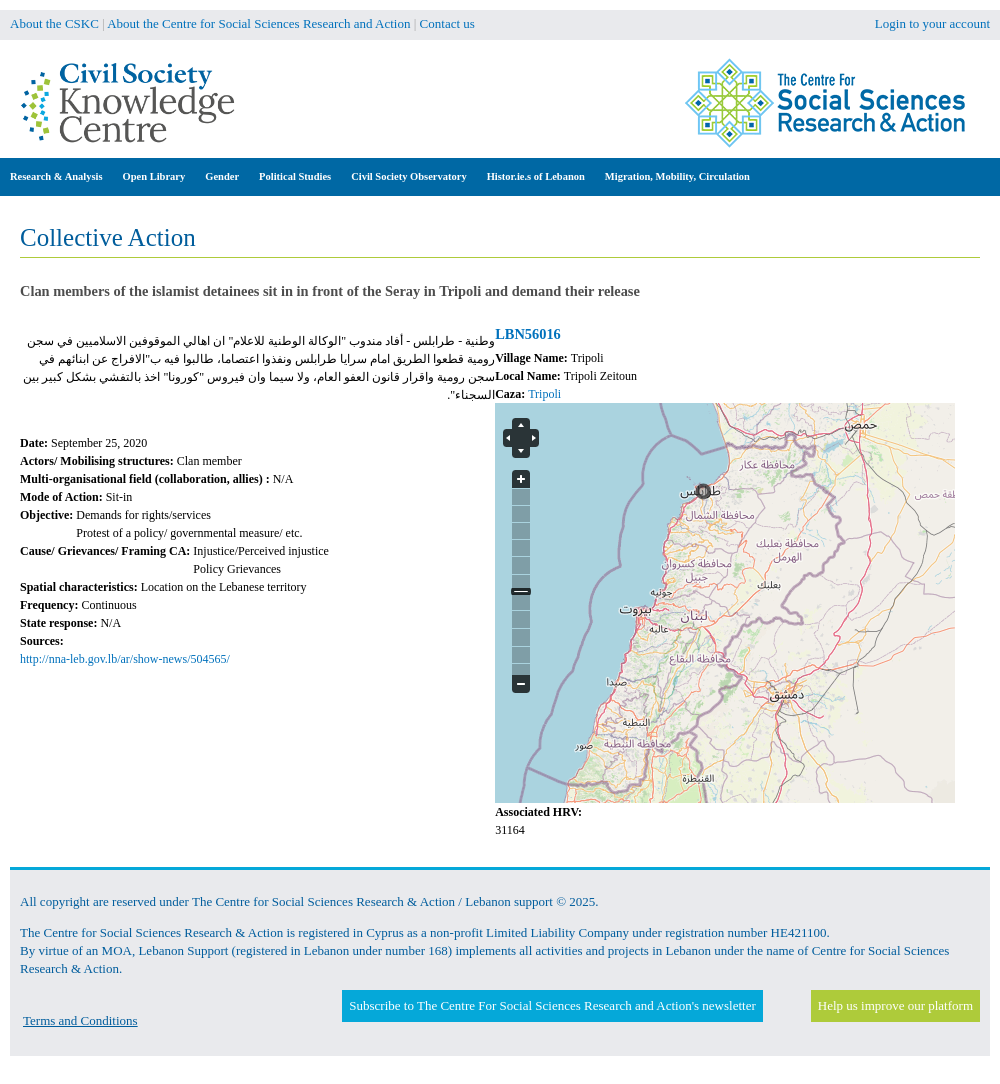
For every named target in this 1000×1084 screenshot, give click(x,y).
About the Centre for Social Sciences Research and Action (258, 23)
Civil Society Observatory (408, 176)
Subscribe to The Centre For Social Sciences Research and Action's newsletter (552, 1005)
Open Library (154, 176)
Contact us (447, 23)
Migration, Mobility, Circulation (677, 176)
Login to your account (932, 23)
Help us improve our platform (895, 1005)
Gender (222, 176)
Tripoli (544, 394)
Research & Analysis (56, 176)
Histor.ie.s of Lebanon (536, 176)
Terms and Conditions (80, 1020)
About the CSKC (54, 23)
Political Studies (295, 176)
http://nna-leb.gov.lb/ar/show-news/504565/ (125, 659)
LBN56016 (528, 334)
